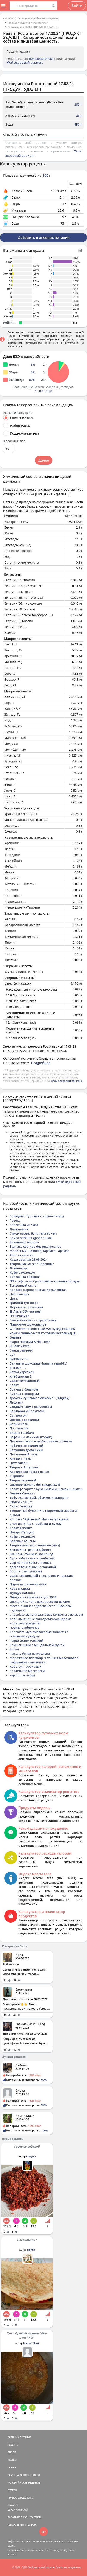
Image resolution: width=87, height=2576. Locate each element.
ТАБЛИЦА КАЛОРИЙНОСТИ (24, 2475)
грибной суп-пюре (24, 1303)
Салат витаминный (24, 1381)
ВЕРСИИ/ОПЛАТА (18, 2509)
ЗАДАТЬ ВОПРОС (17, 2517)
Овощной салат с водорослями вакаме (40, 1601)
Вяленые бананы (23, 1541)
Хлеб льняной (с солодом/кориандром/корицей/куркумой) (40, 1621)
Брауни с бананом (24, 1389)
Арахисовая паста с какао (29, 1472)
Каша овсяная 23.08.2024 (28, 1259)
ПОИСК (12, 2467)
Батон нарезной (22, 1372)
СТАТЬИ (12, 2459)
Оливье (15, 1337)
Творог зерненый (23, 1480)
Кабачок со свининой (26, 1446)
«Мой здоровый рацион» (66, 1081)
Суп (12, 1355)
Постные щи (19, 1428)
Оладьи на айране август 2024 (33, 1597)
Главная (8, 18)
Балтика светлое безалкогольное (35, 1246)
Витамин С (18, 1368)
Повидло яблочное (24, 1627)
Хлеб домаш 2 (20, 1376)
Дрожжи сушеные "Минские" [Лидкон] (40, 1398)
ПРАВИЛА (30, 2524)
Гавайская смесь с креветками (33, 1320)
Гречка (15, 1220)
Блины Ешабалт (22, 1433)
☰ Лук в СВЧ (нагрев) (25, 1311)
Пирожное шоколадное (28, 1324)
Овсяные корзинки (24, 1420)
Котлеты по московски (27, 1671)
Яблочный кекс (21, 1255)
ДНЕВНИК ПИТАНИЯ (19, 2437)
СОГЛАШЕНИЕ (16, 2524)
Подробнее (40, 1063)
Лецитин (16, 1402)
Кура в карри (20, 1588)
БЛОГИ (12, 2452)
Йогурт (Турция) (22, 1532)
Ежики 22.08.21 (21, 1502)
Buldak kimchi (20, 1346)
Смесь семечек (21, 1350)
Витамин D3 (19, 1359)
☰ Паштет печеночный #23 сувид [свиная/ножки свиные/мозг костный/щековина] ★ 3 (44, 1331)
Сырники (17, 1476)
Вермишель (19, 1424)
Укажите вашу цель (17, 413)
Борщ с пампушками (26, 1571)
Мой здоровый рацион (24, 62)
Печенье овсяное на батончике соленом (41, 1441)
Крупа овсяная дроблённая (31, 1238)
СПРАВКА (13, 2505)
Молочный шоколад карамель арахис (39, 1251)
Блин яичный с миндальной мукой (37, 1645)
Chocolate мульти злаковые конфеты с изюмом (46, 1614)
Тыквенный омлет (24, 1285)
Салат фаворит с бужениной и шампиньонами (46, 1489)
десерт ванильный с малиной (33, 1567)
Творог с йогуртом (24, 1467)
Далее (43, 460)
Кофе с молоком (22, 1272)
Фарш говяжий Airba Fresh (30, 1342)
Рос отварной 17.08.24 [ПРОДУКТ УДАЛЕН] (32, 27)
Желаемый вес (14, 441)
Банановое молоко (24, 1242)
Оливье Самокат (22, 1493)
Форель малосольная (26, 1307)
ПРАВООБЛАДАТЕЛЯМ (21, 2497)
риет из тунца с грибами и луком (36, 1524)
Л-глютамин (19, 1229)
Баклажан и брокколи (27, 1411)
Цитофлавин (20, 1294)
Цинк (14, 1298)
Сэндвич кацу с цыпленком (31, 1407)
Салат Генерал (21, 1506)
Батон (14, 1649)
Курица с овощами (24, 1394)
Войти (76, 5)
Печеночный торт (23, 1454)
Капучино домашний (26, 1450)
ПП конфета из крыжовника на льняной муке (45, 1281)
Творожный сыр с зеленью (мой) (35, 1545)
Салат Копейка (21, 1528)
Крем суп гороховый (26, 1666)
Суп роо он (18, 1415)
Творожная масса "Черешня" (32, 1264)
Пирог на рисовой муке (28, 1584)
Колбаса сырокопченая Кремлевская (38, 1290)
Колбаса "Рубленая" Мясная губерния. (39, 1519)
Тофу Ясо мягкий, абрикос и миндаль (39, 1498)
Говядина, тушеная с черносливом (37, 1216)
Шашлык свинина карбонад (31, 1554)
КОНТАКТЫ (35, 2517)
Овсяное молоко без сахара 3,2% (35, 1485)
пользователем (41, 59)
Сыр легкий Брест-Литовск (30, 1562)
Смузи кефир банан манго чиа (33, 1233)
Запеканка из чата (24, 1225)
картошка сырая (22, 1675)
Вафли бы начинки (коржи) (31, 1437)
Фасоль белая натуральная (30, 1653)
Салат (14, 1385)
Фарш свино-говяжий (26, 1640)
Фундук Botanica (22, 1593)
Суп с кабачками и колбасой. (32, 1558)
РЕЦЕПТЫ (13, 2444)
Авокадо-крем (20, 1459)
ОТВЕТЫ (12, 2490)
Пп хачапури (20, 1316)
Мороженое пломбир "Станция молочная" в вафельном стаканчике (44, 1660)
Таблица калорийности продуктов (37, 18)
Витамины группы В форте (30, 1550)
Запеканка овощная (25, 1277)
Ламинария (19, 1268)
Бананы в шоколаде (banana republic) (38, 1363)
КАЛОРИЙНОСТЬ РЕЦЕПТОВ (24, 2482)
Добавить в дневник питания (43, 237)
